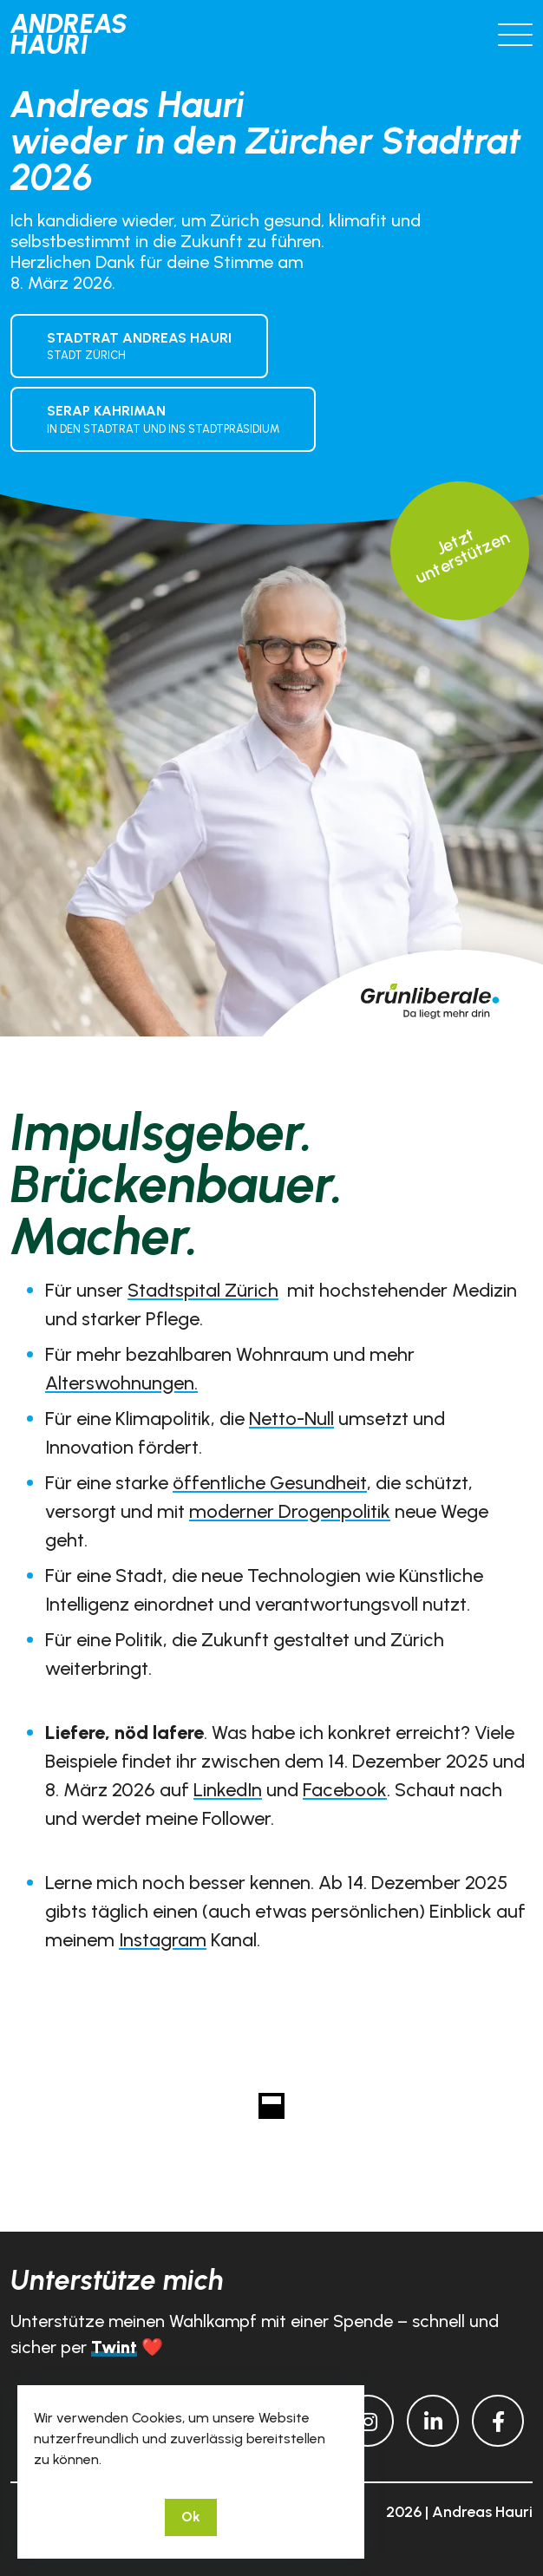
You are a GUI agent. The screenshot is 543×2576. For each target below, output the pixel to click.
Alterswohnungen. (121, 1383)
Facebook (345, 1789)
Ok (190, 2516)
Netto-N (283, 1418)
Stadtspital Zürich (203, 1290)
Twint (114, 2347)
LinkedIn (227, 1789)
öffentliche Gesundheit (270, 1482)
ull (325, 1418)
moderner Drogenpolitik (289, 1511)
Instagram (162, 1940)
